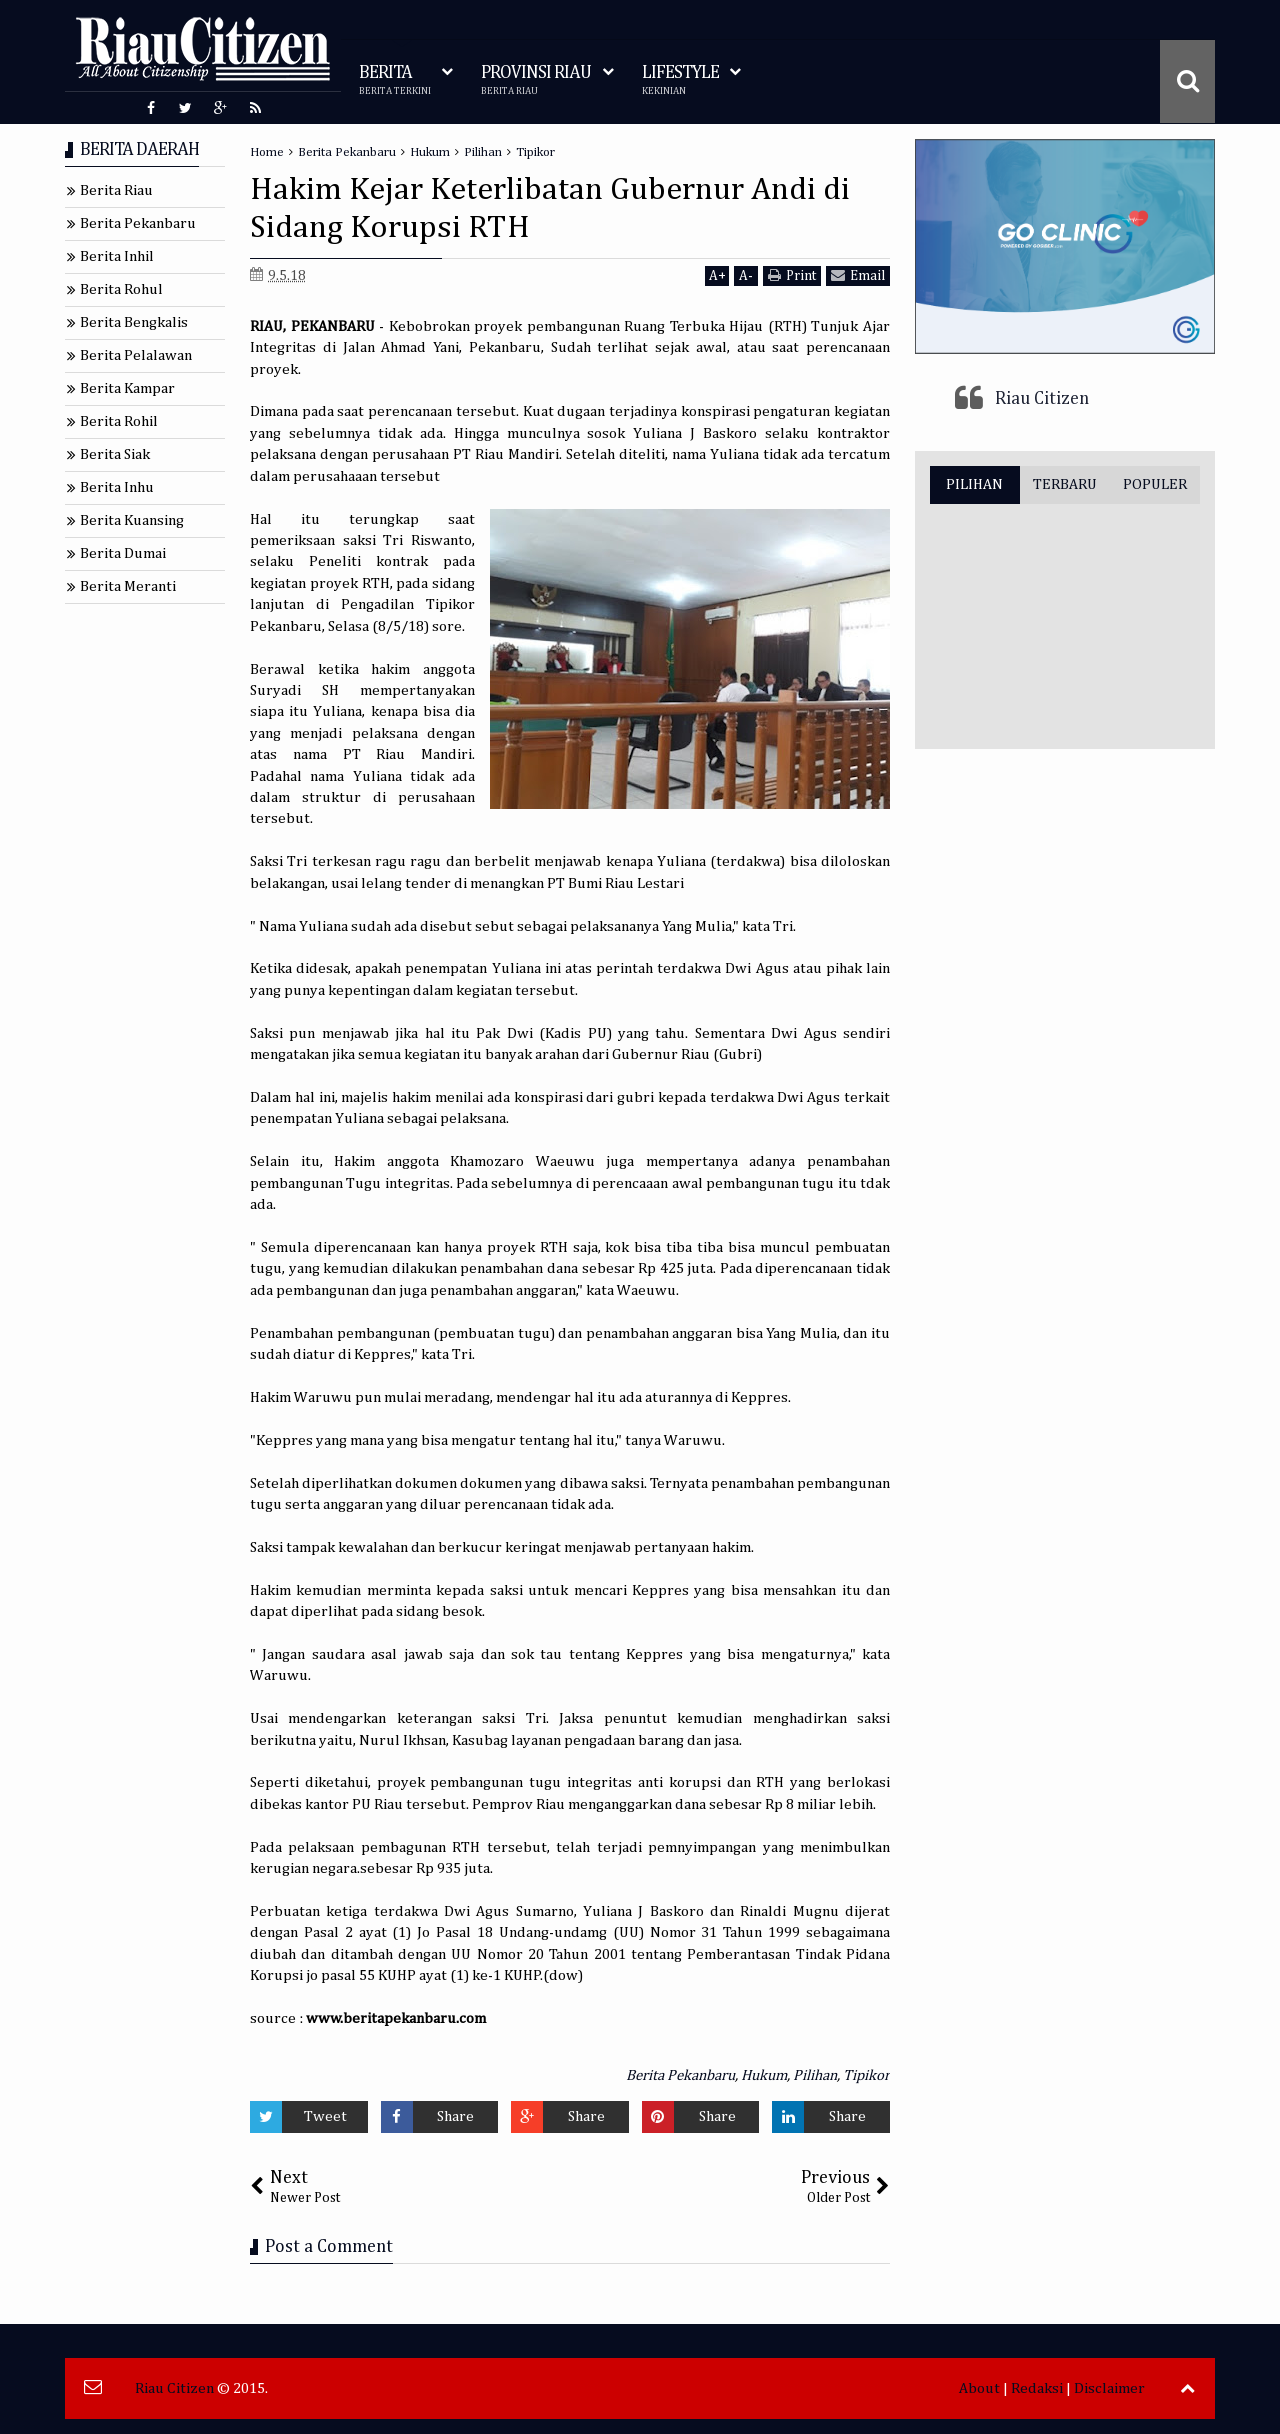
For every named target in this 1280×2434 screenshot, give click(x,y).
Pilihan (815, 2075)
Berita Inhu (117, 487)
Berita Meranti (128, 586)
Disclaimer (1109, 2388)
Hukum (764, 2075)
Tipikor (866, 2075)
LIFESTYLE (680, 80)
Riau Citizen (1042, 399)
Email (858, 275)
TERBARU (1065, 484)
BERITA (395, 80)
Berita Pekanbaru (680, 2075)
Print (792, 275)
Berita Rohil (119, 421)
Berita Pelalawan (136, 355)
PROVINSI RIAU (536, 80)
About (979, 2388)
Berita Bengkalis (134, 322)
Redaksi (1037, 2388)
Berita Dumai (123, 553)
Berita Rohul (121, 289)
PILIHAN (974, 484)
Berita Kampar (127, 388)
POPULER (1155, 484)
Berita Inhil (117, 256)
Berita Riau (116, 190)
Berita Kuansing (132, 520)
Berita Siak (115, 454)
